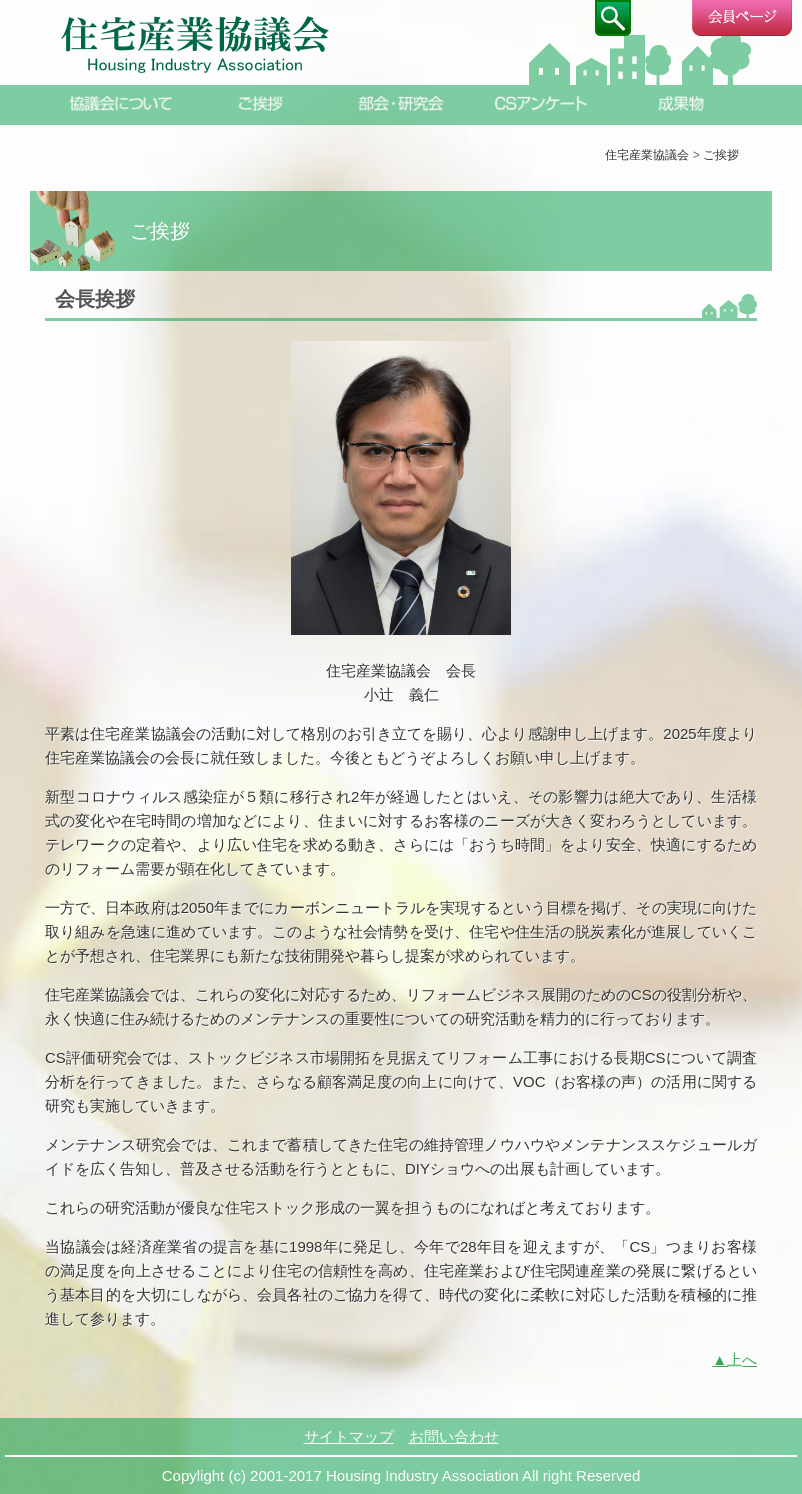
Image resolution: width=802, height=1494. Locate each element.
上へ (742, 1359)
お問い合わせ (454, 1436)
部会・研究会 (401, 103)
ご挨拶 (261, 103)
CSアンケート (541, 103)
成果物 (681, 103)
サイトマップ (349, 1436)
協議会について (121, 103)
